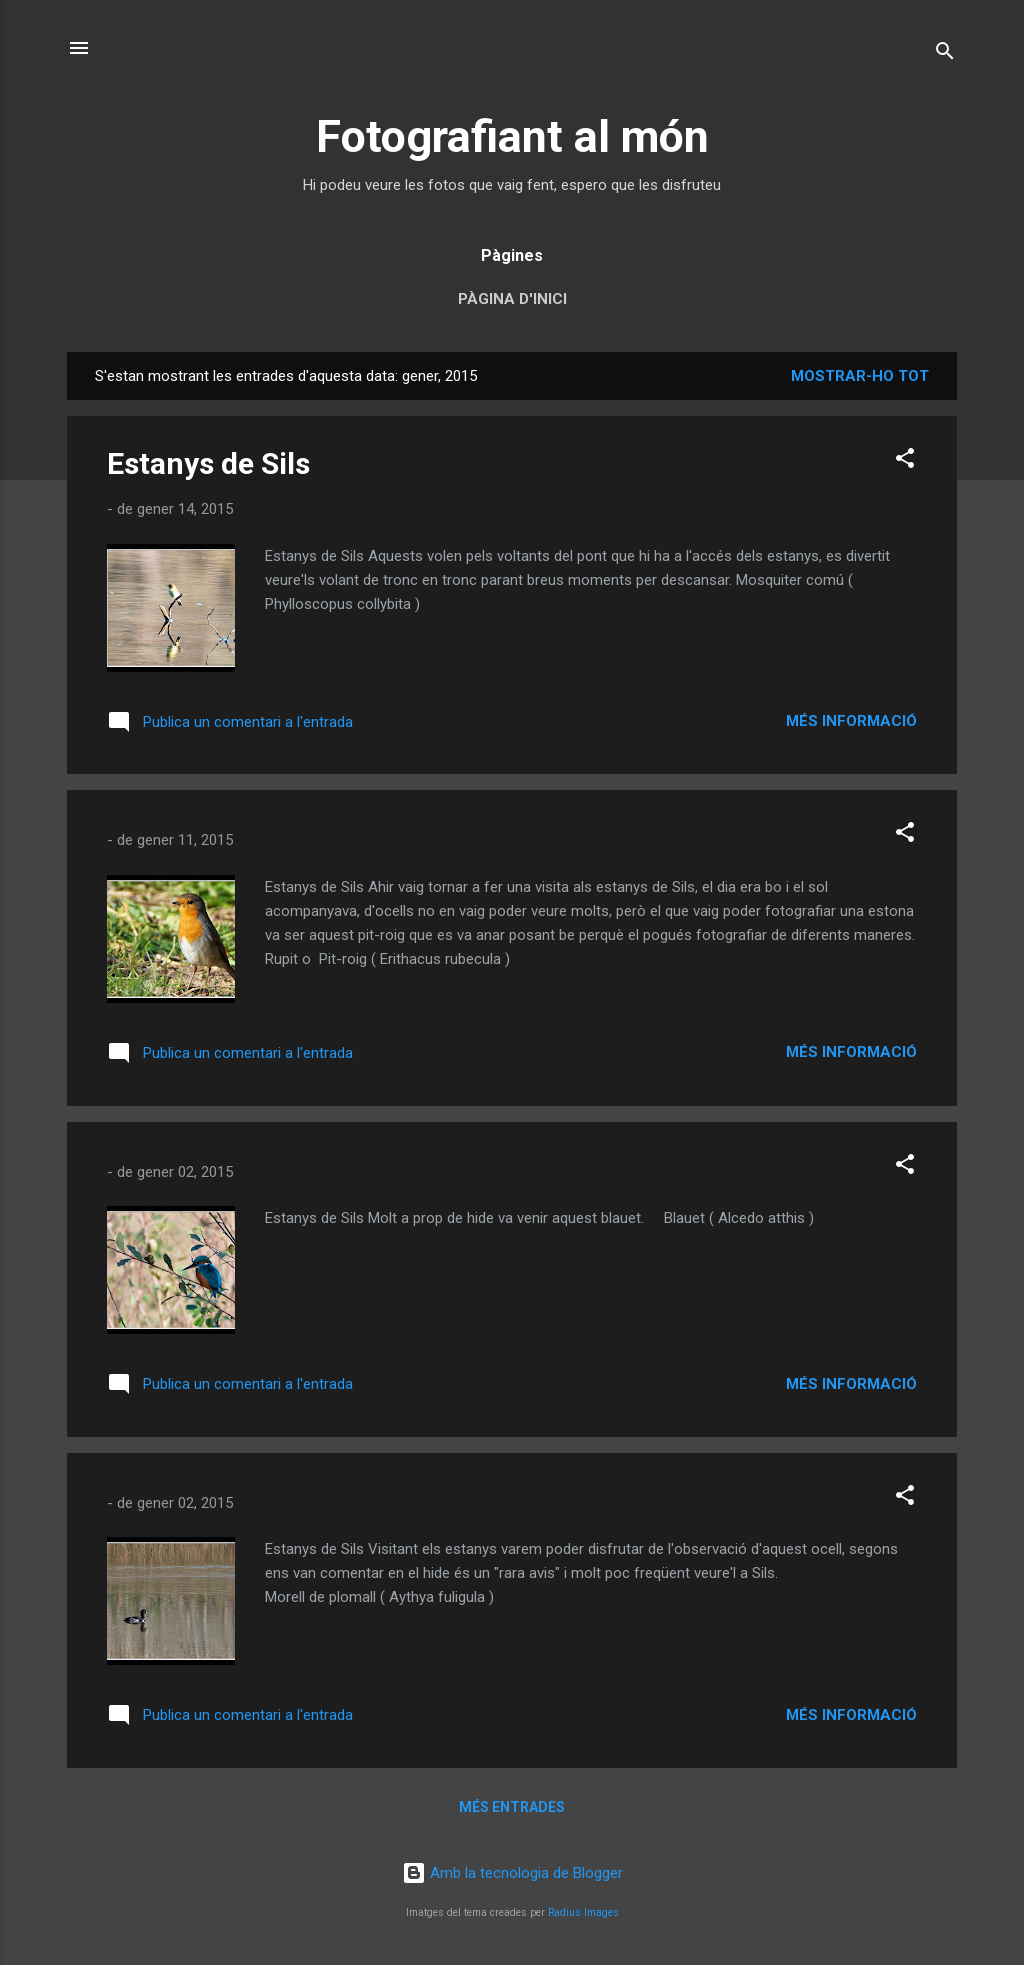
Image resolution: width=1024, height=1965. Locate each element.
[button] (905, 461)
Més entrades (512, 1807)
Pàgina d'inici (512, 299)
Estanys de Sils (208, 463)
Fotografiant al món (512, 136)
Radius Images (583, 1912)
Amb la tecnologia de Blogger (512, 1873)
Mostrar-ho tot (860, 376)
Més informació (851, 721)
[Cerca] (945, 54)
